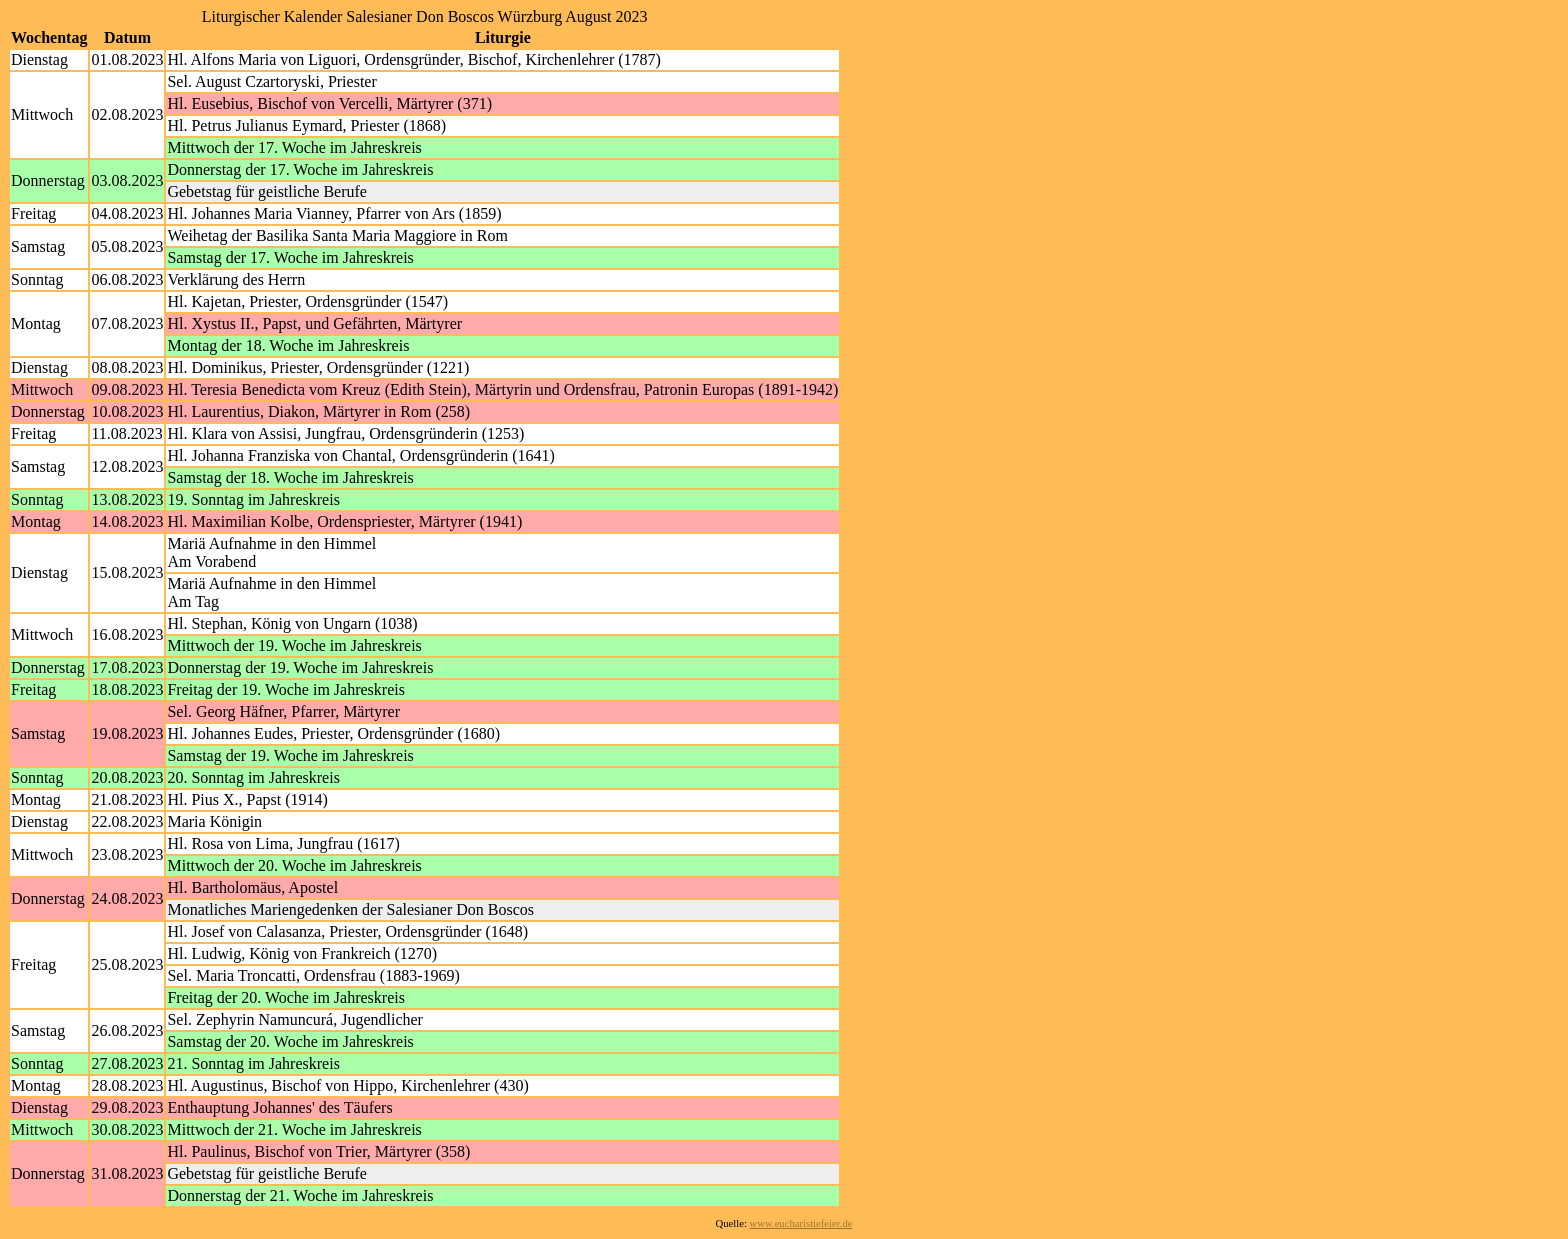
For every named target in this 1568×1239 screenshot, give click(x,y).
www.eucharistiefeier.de (801, 1223)
